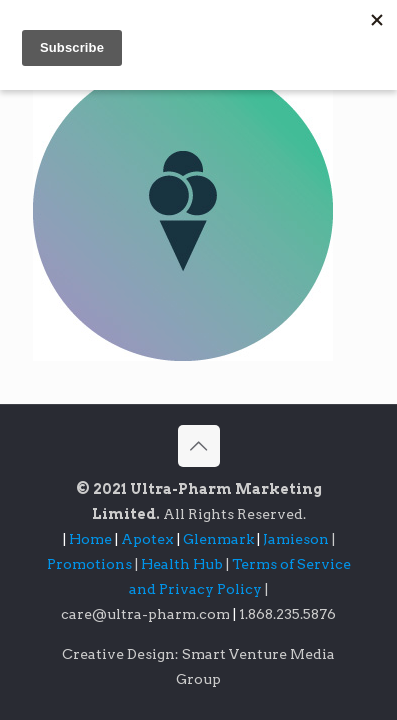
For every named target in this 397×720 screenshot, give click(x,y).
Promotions (91, 564)
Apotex (152, 539)
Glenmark (220, 539)
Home (90, 539)
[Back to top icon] (199, 446)
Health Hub (183, 564)
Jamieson (297, 539)
